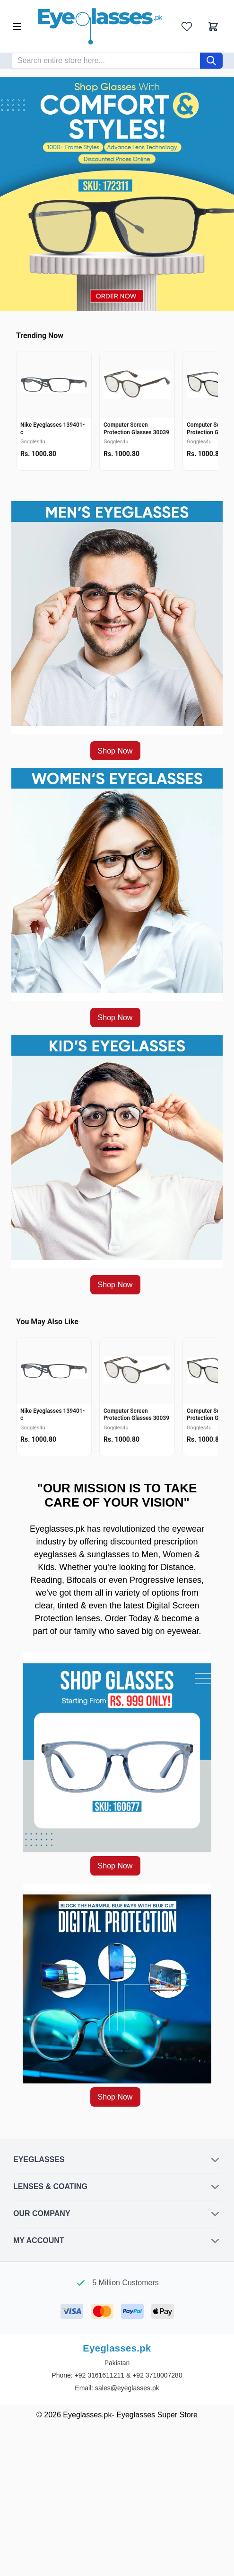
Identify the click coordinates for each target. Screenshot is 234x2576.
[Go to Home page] (100, 26)
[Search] (211, 61)
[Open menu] (17, 26)
